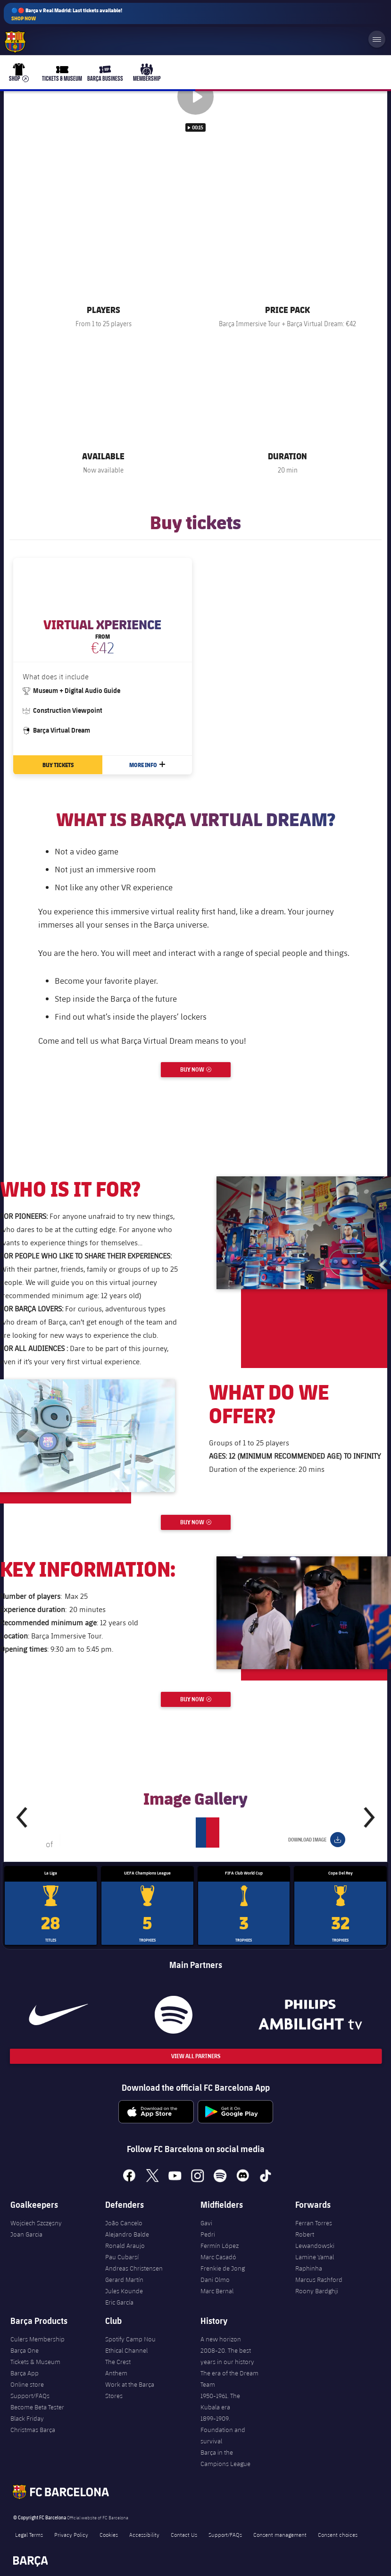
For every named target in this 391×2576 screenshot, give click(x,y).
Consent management (280, 2534)
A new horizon (220, 2339)
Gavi (206, 2223)
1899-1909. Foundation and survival (222, 2430)
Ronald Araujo (125, 2245)
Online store (27, 2384)
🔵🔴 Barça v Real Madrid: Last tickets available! (66, 14)
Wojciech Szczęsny (36, 2223)
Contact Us (184, 2534)
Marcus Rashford (318, 2279)
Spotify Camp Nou (130, 2339)
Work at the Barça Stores (129, 2390)
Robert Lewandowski (314, 2239)
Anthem (116, 2373)
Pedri (207, 2234)
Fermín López (219, 2245)
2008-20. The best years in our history (227, 2356)
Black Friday (27, 2418)
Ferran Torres (313, 2223)
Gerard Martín (124, 2279)
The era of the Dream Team (229, 2378)
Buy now (205, 1067)
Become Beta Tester (37, 2407)
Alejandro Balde (127, 2234)
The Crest (118, 2361)
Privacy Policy (71, 2534)
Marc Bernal (216, 2291)
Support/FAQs (30, 2395)
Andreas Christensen (134, 2268)
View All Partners (195, 2056)
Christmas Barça (32, 2429)
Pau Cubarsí (122, 2257)
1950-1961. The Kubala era (220, 2401)
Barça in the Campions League (225, 2458)
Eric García (119, 2302)
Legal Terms (29, 2534)
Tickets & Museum (35, 2361)
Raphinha (308, 2268)
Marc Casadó (218, 2257)
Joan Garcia (26, 2234)
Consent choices (338, 2534)
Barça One (24, 2350)
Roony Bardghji (316, 2291)
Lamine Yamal (314, 2257)
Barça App (24, 2373)
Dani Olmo (215, 2279)
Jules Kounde (124, 2291)
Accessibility (144, 2534)
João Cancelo (123, 2223)
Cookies (109, 2534)
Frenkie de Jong (222, 2268)
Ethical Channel (126, 2350)
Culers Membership (37, 2339)
